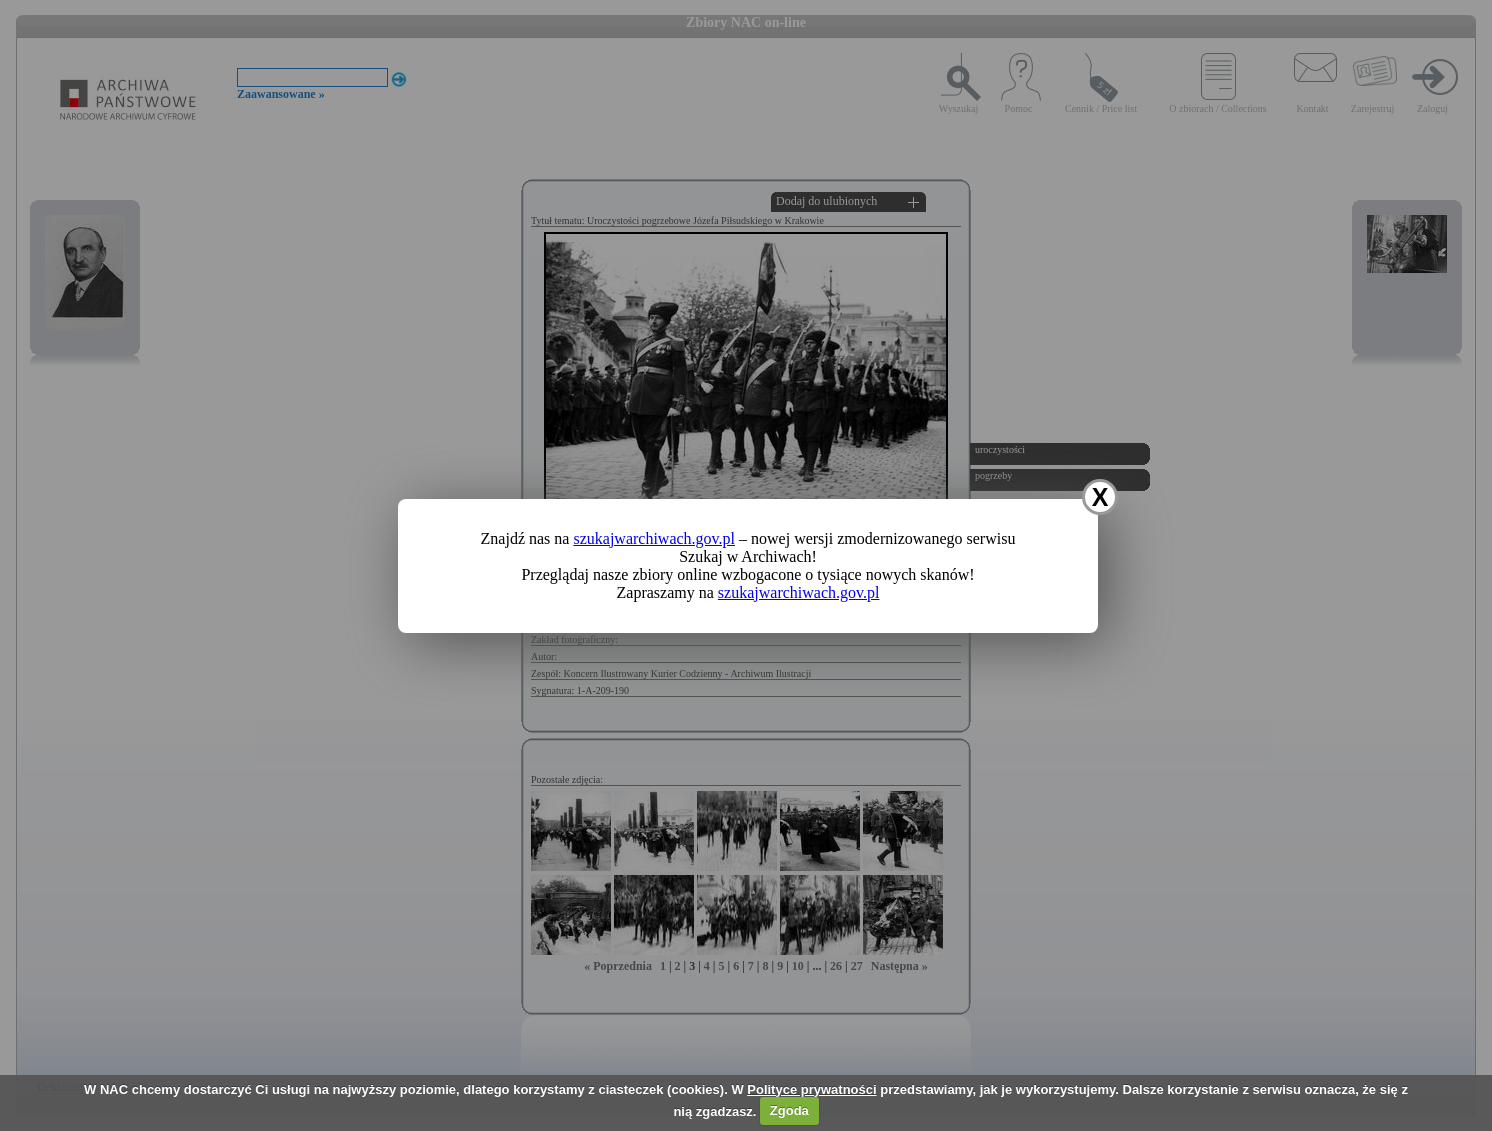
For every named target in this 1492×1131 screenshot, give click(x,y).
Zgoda (789, 1110)
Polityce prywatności (811, 1089)
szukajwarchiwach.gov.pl (654, 538)
